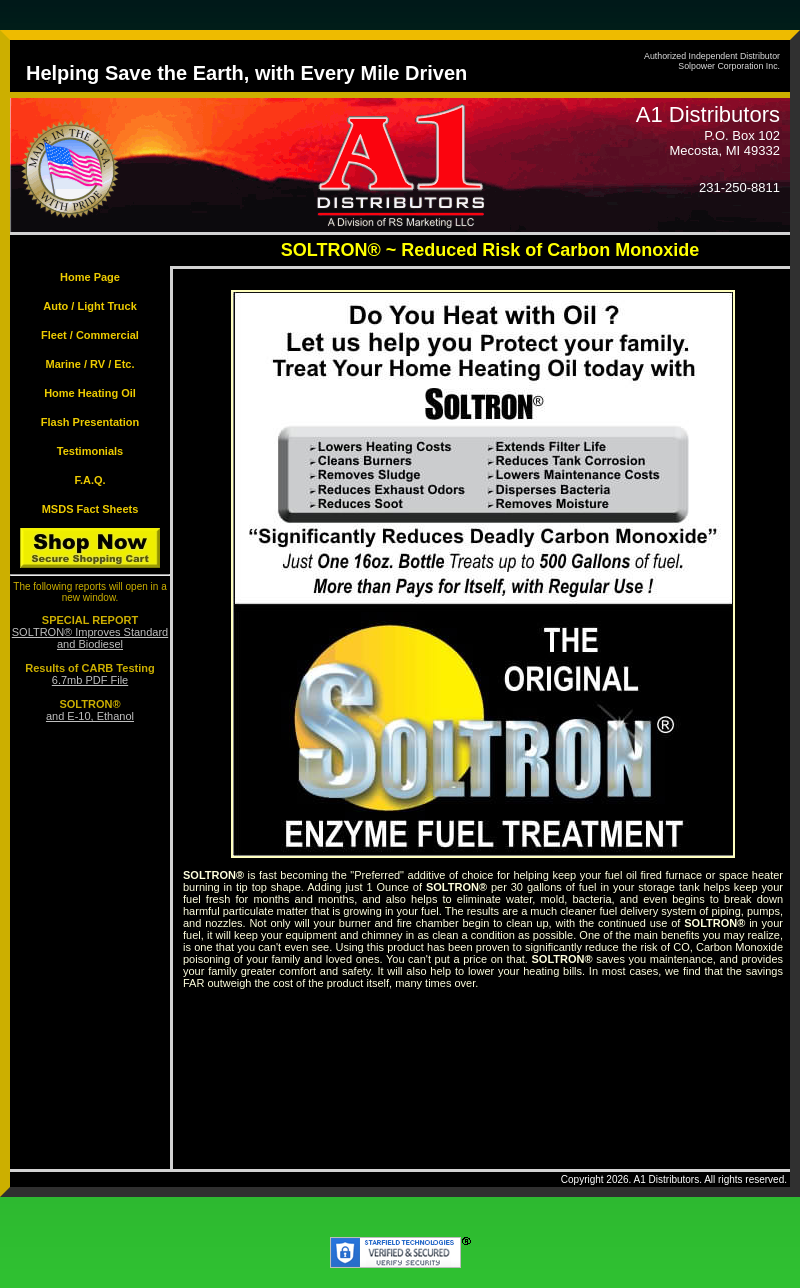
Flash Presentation (90, 422)
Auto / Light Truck (90, 306)
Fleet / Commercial (90, 335)
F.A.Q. (89, 480)
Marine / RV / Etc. (89, 364)
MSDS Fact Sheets (90, 509)
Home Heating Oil (90, 393)
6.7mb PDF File (90, 680)
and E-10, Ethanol (90, 716)
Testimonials (90, 451)
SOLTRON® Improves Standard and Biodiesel (90, 638)
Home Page (90, 277)
